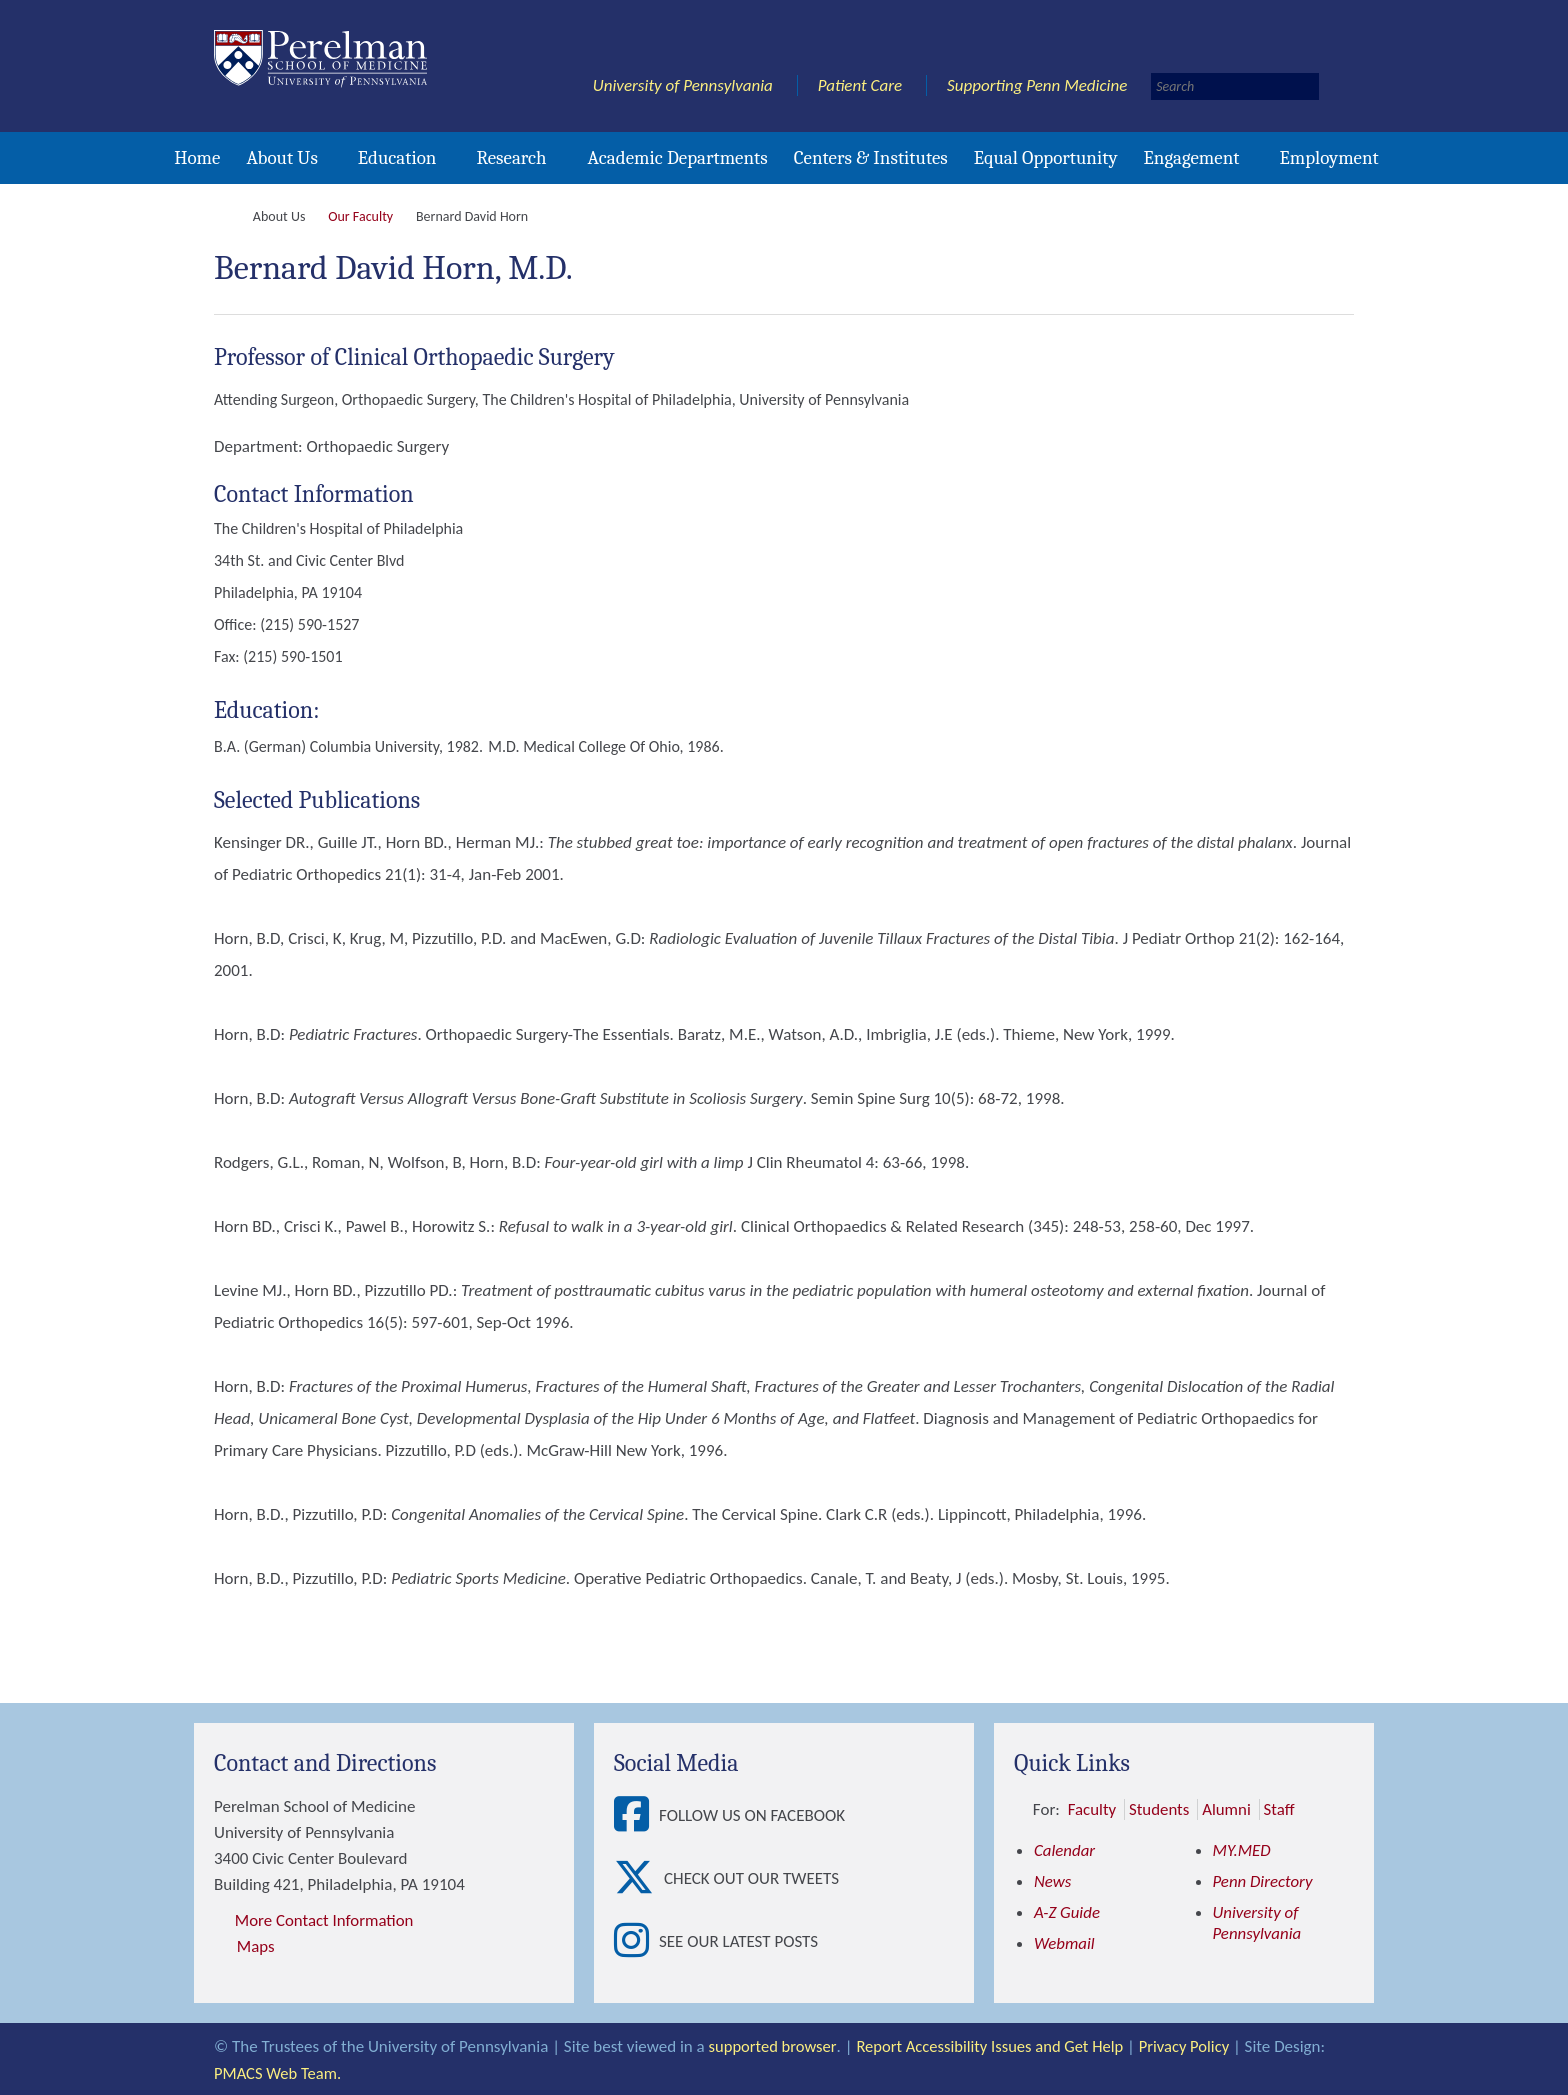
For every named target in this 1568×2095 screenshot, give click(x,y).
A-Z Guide (1067, 1912)
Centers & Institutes (871, 158)
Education (397, 158)
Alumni (1227, 1809)
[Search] (1235, 86)
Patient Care (860, 85)
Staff (1280, 1809)
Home (197, 158)
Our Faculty (360, 216)
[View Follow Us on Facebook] (636, 1815)
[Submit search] (1338, 86)
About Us (281, 158)
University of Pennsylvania (683, 85)
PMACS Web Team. (279, 2071)
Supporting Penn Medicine (1037, 85)
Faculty (1092, 1809)
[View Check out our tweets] (639, 1878)
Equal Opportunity (1046, 158)
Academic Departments (678, 158)
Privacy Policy (1194, 2045)
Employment (1328, 158)
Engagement (1192, 158)
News (1053, 1881)
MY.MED (1242, 1850)
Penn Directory (1263, 1881)
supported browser (774, 2045)
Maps (256, 1946)
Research (511, 158)
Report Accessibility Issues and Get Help (995, 2045)
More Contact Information (325, 1920)
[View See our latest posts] (636, 1941)
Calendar (1065, 1850)
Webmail (1064, 1943)
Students (1159, 1809)
